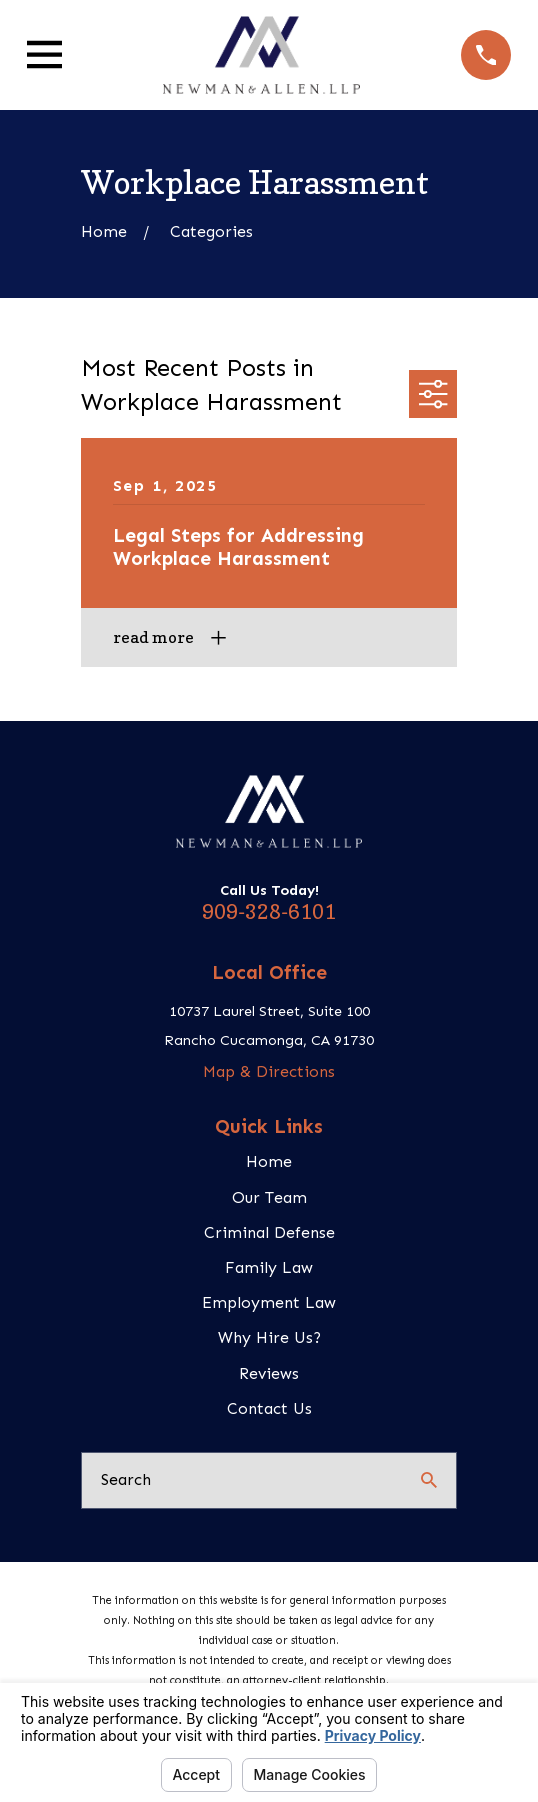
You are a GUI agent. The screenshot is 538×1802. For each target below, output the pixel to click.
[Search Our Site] (429, 1480)
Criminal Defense (269, 1232)
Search (126, 1479)
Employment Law (269, 1302)
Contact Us (269, 1408)
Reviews (269, 1373)
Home (269, 1161)
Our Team (269, 1197)
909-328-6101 (269, 912)
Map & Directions (269, 1071)
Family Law (269, 1267)
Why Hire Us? (269, 1337)
